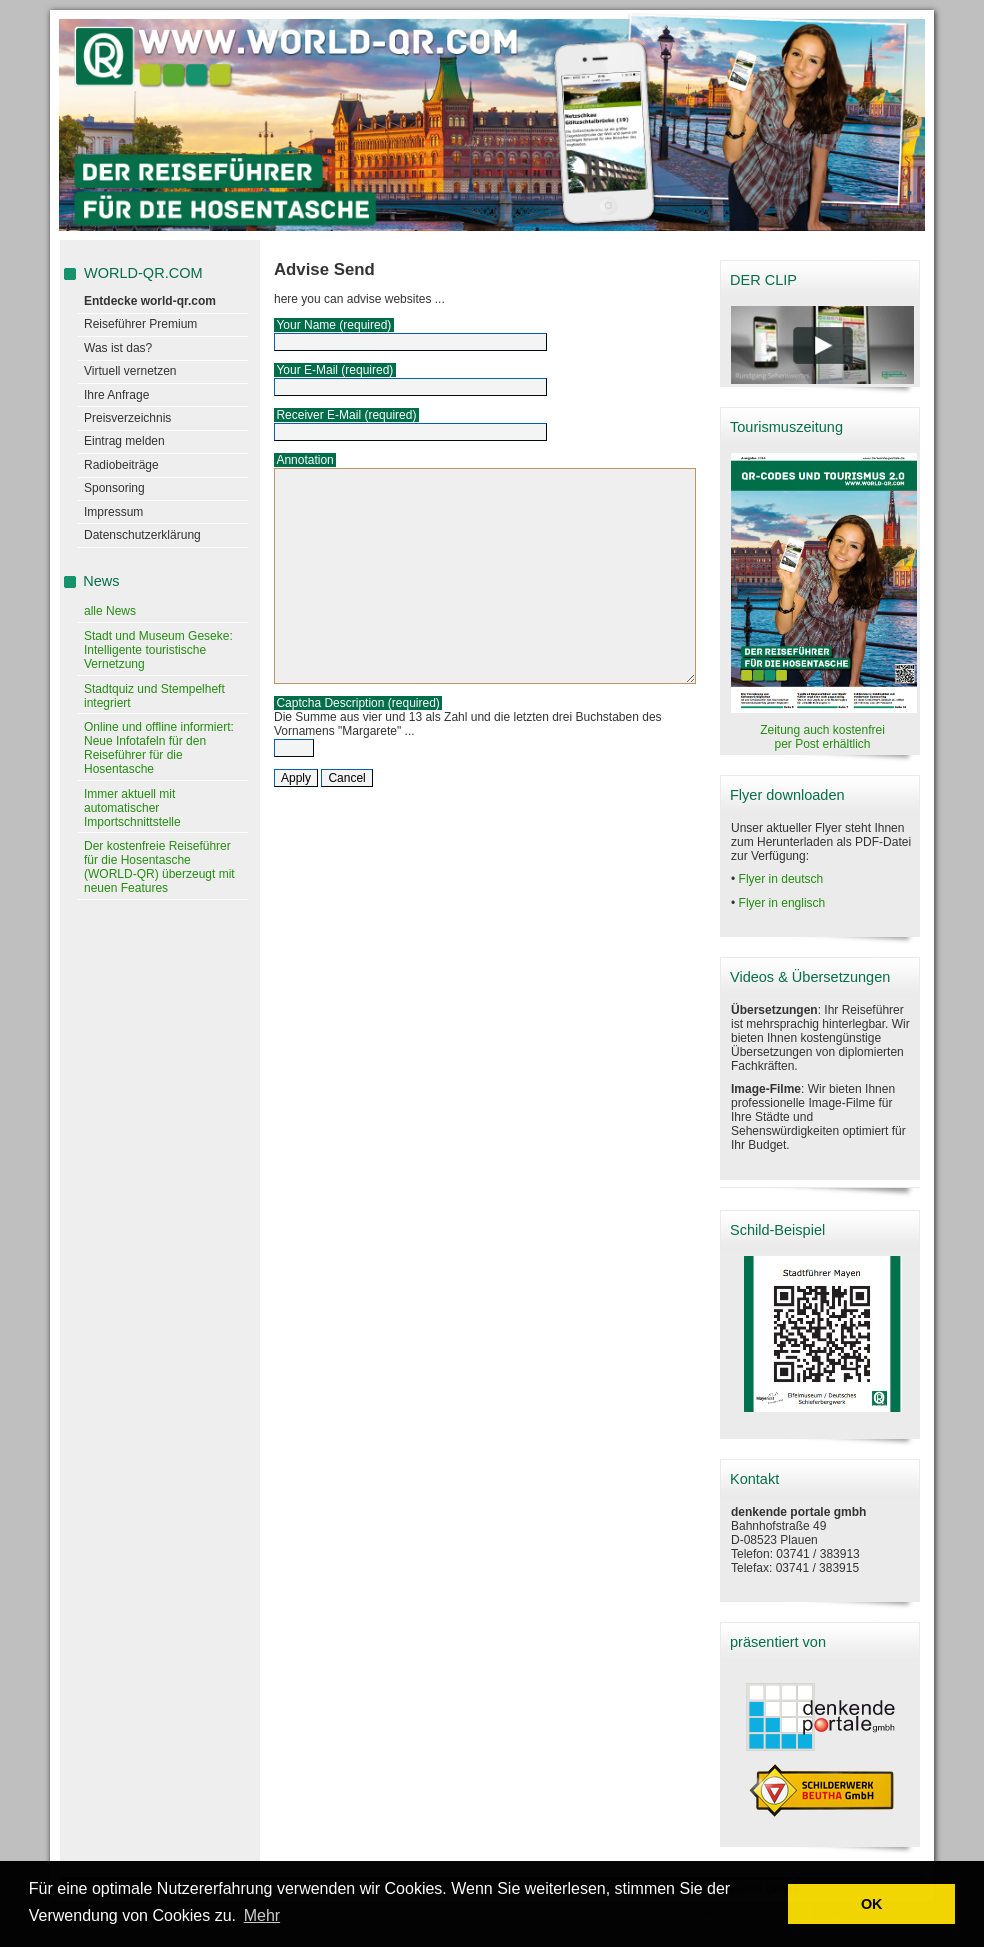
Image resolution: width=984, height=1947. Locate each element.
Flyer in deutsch (781, 879)
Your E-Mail (307, 370)
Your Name (306, 325)
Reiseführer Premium (140, 324)
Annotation (304, 460)
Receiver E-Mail (318, 415)
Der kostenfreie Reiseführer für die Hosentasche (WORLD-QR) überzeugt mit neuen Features (159, 867)
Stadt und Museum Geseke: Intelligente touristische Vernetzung (158, 650)
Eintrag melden (124, 441)
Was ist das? (118, 348)
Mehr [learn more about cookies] (262, 1915)
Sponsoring (114, 488)
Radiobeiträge (121, 465)
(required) (365, 325)
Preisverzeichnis (127, 418)
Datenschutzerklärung (142, 535)
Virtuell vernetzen (130, 371)
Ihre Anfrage (116, 395)
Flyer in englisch (782, 903)
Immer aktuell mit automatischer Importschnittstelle (132, 808)
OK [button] (872, 1904)
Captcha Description (330, 703)
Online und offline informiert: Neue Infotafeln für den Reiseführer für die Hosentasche (159, 748)
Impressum (113, 512)
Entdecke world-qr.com (150, 301)
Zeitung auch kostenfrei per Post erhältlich (822, 737)
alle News (110, 611)
